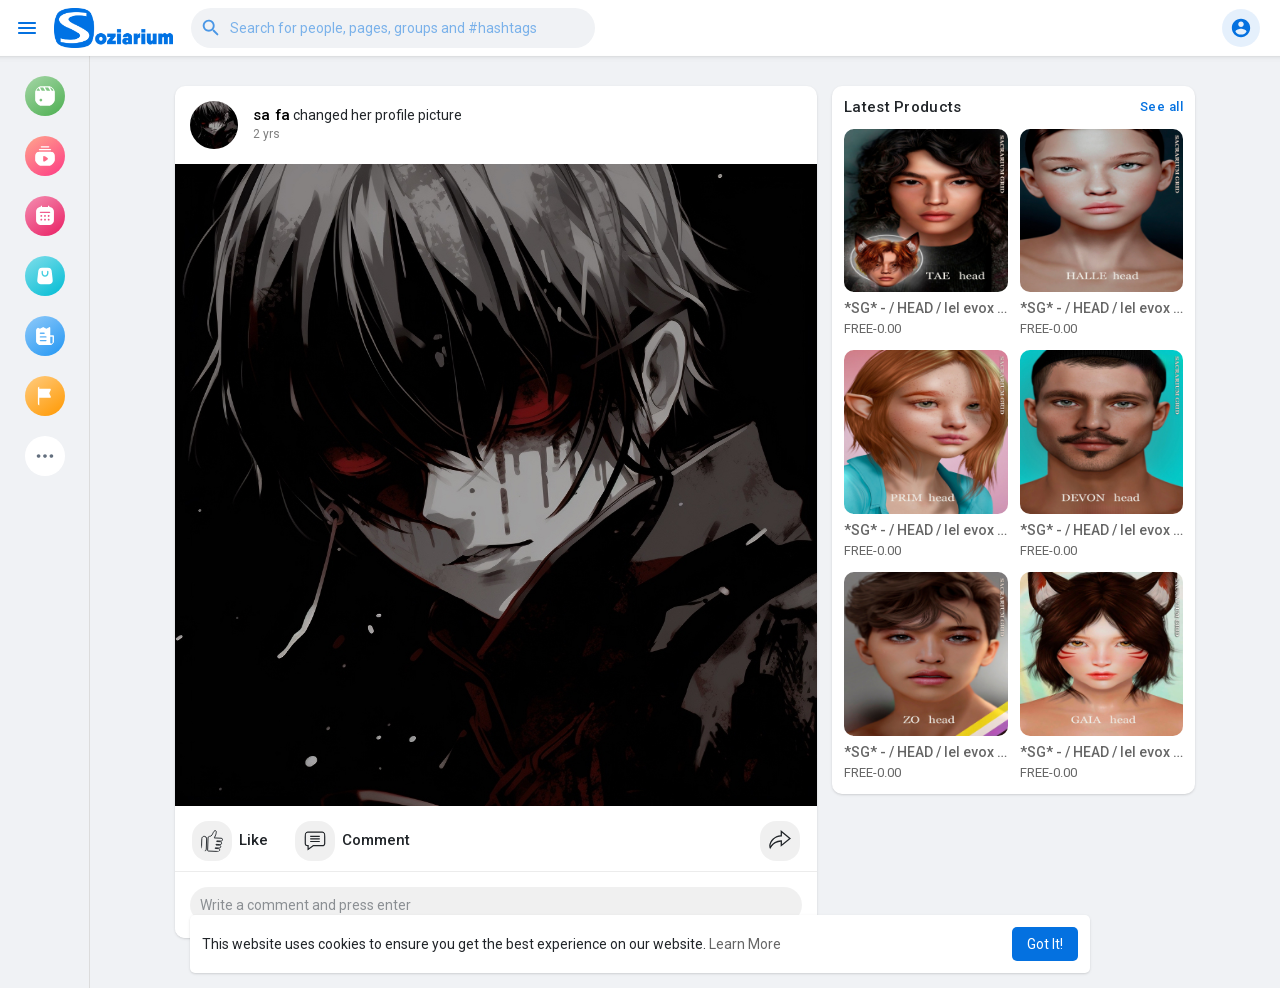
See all (1162, 106)
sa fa (271, 115)
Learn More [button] (745, 944)
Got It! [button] (1045, 944)
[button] (393, 28)
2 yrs (266, 134)
